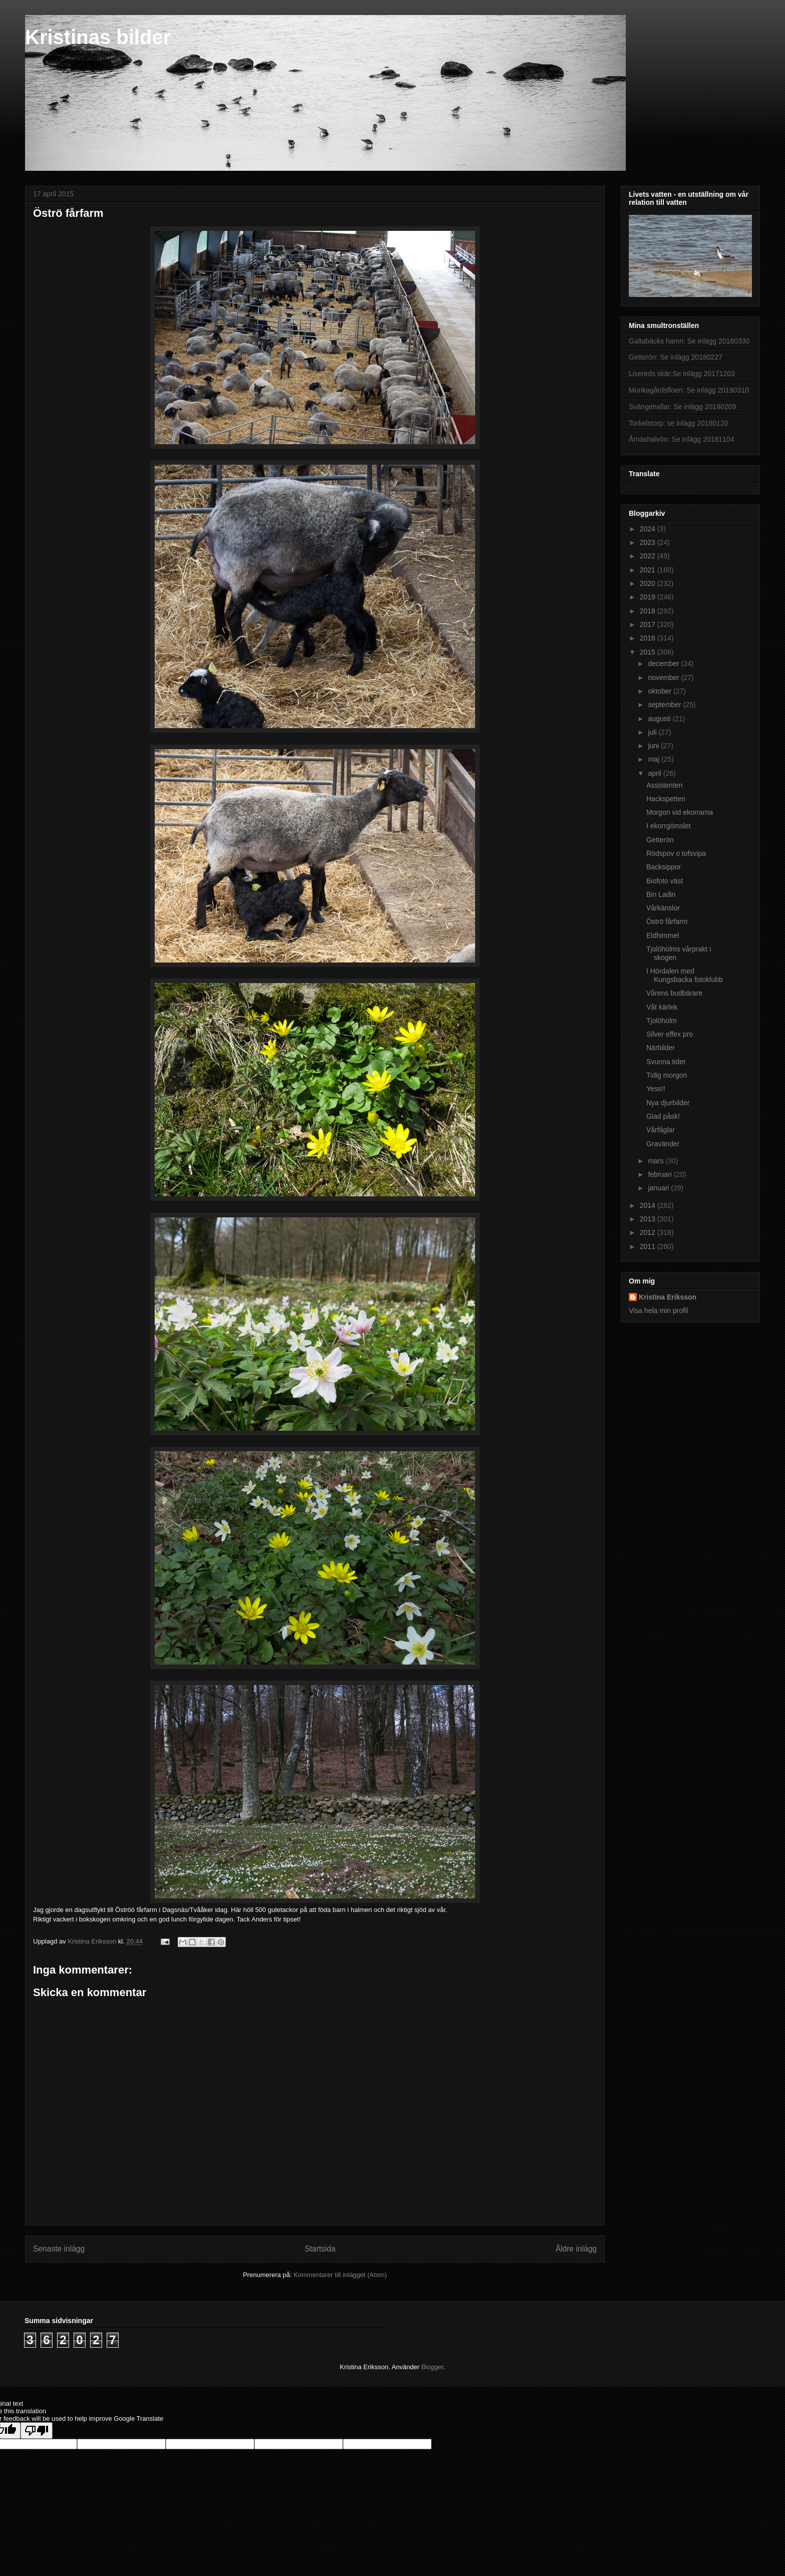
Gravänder (662, 1144)
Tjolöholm (661, 1021)
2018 (648, 611)
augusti (660, 719)
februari (660, 1174)
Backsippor (663, 867)
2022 (648, 556)
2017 (648, 624)
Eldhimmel (662, 935)
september (665, 705)
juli (653, 732)
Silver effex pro (669, 1034)
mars (656, 1161)
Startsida (320, 2248)
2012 (648, 1232)
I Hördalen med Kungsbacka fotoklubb (684, 975)
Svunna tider (666, 1062)
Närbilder (660, 1048)
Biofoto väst (664, 881)
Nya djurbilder (667, 1103)
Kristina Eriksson (667, 1297)
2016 (648, 638)
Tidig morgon (666, 1075)
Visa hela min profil (658, 1311)
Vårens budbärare (674, 993)
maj (654, 759)
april (655, 773)
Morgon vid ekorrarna (679, 812)
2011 (648, 1246)
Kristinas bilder (98, 37)
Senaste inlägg (59, 2248)
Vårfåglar (660, 1130)
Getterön (659, 840)
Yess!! (655, 1089)
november (664, 678)
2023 (648, 542)
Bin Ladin (660, 894)
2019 (648, 597)
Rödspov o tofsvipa (676, 853)
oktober (660, 691)
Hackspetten (665, 799)
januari (659, 1188)
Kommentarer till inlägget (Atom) (339, 2275)
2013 (648, 1219)
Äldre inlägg (576, 2248)
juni (654, 746)
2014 (648, 1205)
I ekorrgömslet (668, 826)
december (664, 664)
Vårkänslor (663, 908)
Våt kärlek (661, 1007)
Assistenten (664, 785)
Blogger (432, 2367)
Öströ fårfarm (666, 921)
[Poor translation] (37, 2430)
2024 (648, 529)
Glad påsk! (663, 1116)
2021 (648, 570)
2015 (648, 652)
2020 (648, 583)
